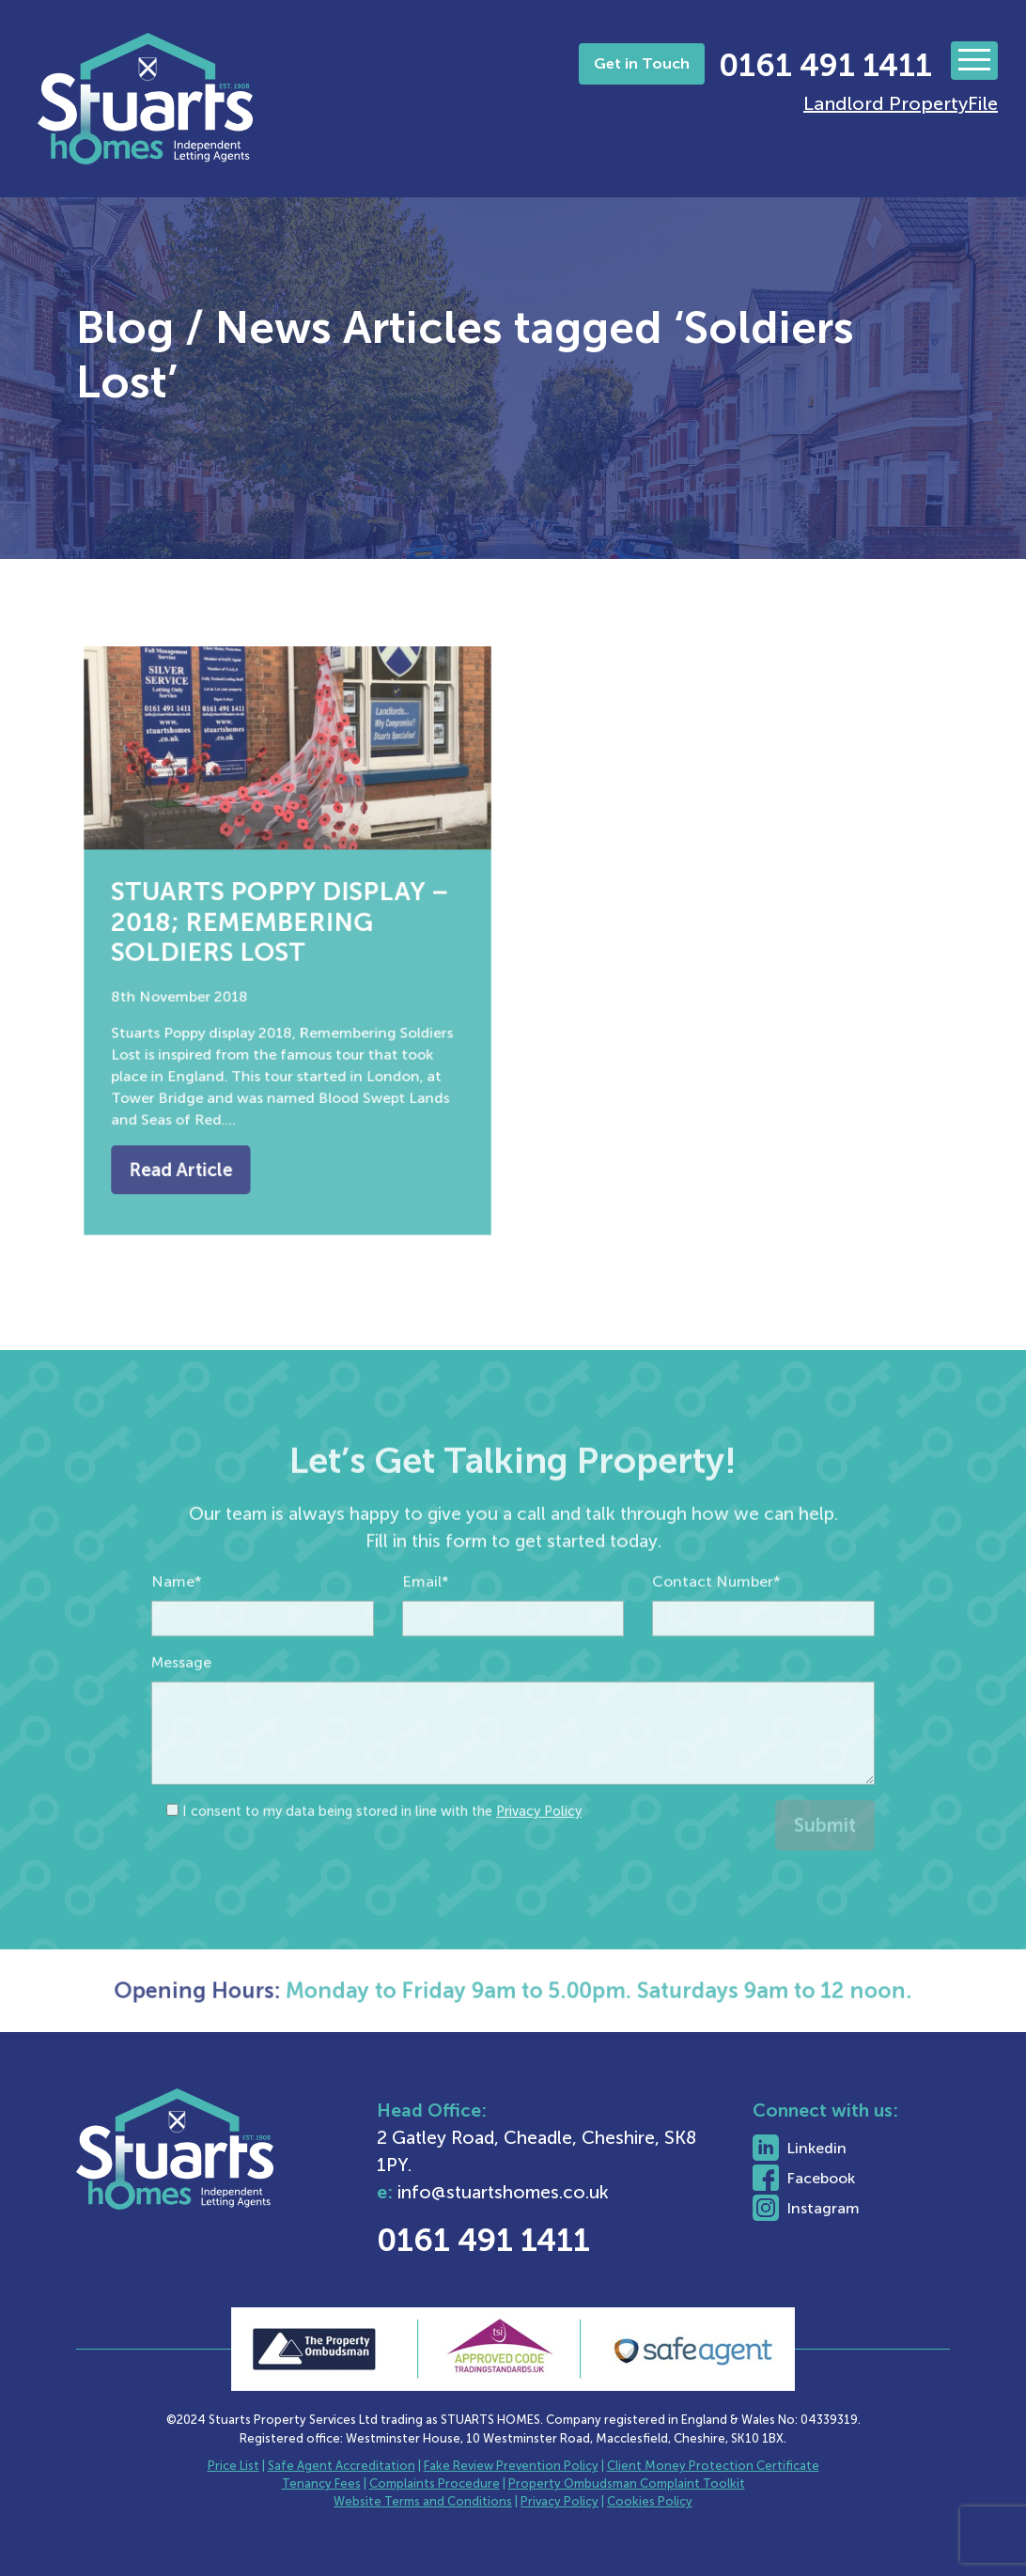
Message (181, 1709)
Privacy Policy (539, 1858)
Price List (233, 2466)
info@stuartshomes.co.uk (564, 2192)
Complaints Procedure (434, 2483)
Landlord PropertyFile (900, 103)
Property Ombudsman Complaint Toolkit (626, 2483)
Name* (176, 1628)
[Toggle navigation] (974, 60)
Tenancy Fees (321, 2483)
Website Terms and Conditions (423, 2501)
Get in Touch (642, 63)
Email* (425, 1628)
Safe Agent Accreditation (341, 2466)
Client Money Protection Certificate (713, 2466)
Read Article (195, 1141)
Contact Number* (716, 1628)
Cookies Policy (649, 2501)
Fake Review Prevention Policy (511, 2466)
